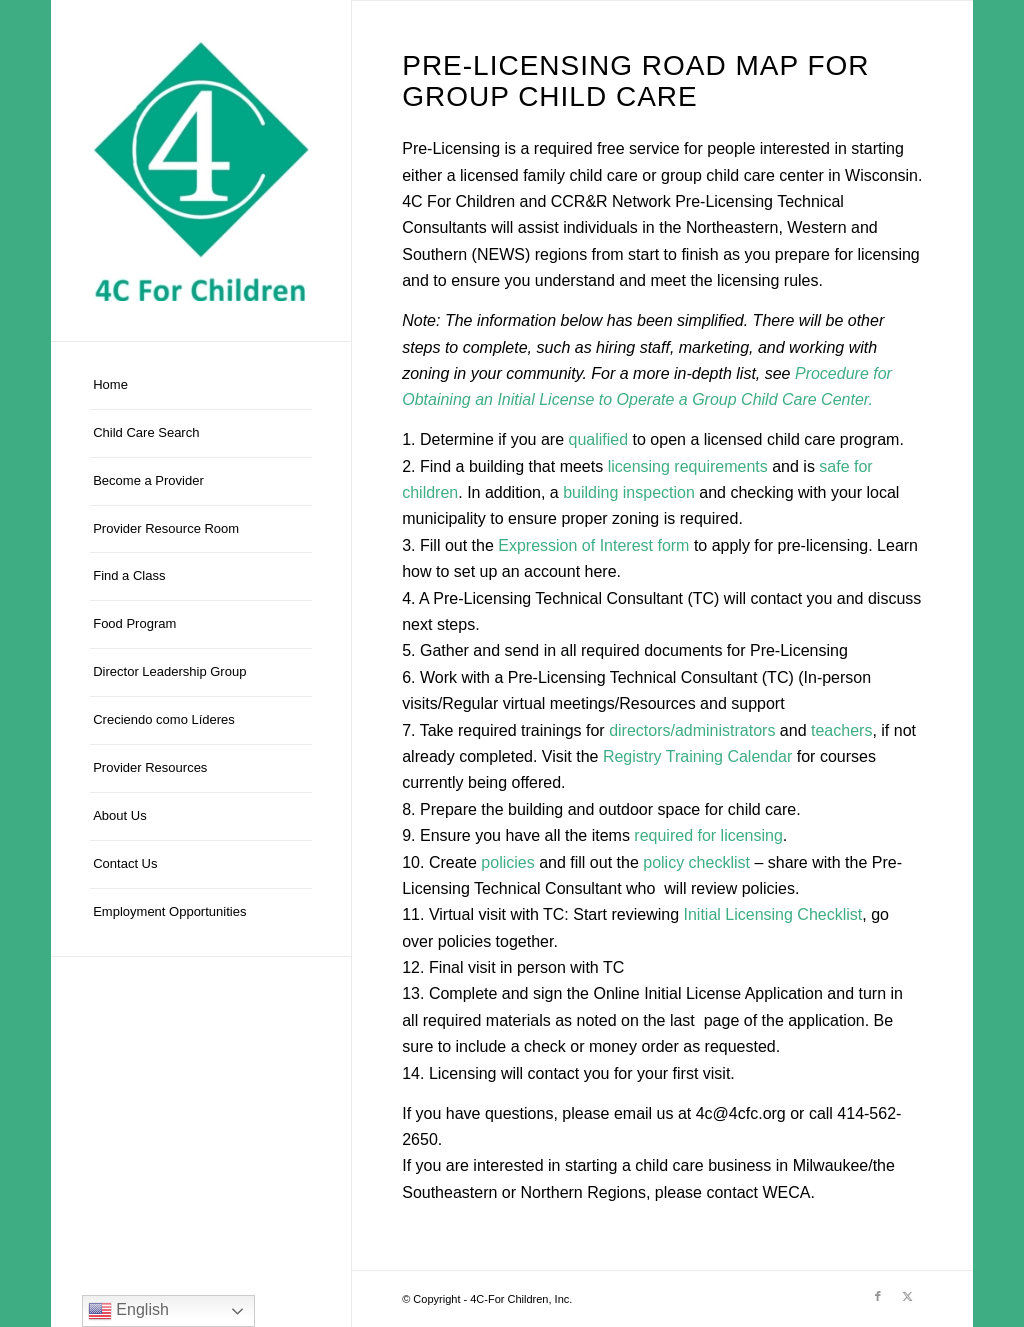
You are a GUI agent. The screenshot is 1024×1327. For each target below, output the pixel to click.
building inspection (629, 492)
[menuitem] (201, 386)
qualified (599, 439)
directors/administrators (692, 730)
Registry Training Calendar (697, 756)
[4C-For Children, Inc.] (201, 170)
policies (507, 862)
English (128, 1311)
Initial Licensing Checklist (773, 914)
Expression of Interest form (593, 545)
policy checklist (696, 862)
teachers (841, 730)
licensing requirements (688, 466)
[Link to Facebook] (878, 1296)
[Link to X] (908, 1296)
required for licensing (708, 835)
